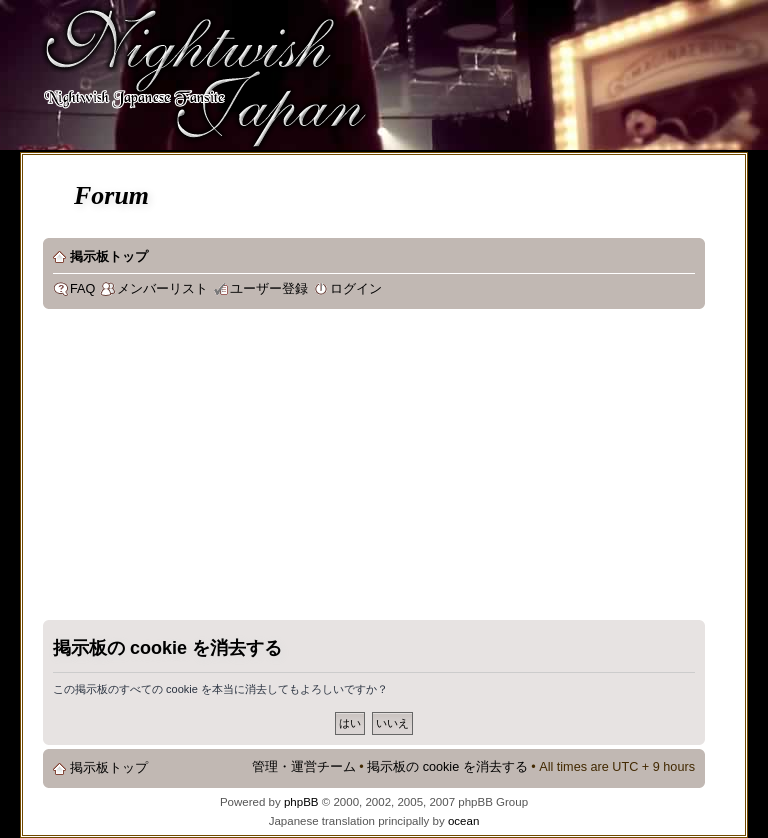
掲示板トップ (109, 257)
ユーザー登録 (269, 289)
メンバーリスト (162, 289)
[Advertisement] (297, 469)
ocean (463, 821)
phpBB (301, 802)
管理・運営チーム (304, 767)
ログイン (356, 289)
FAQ (82, 289)
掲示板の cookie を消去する (447, 767)
